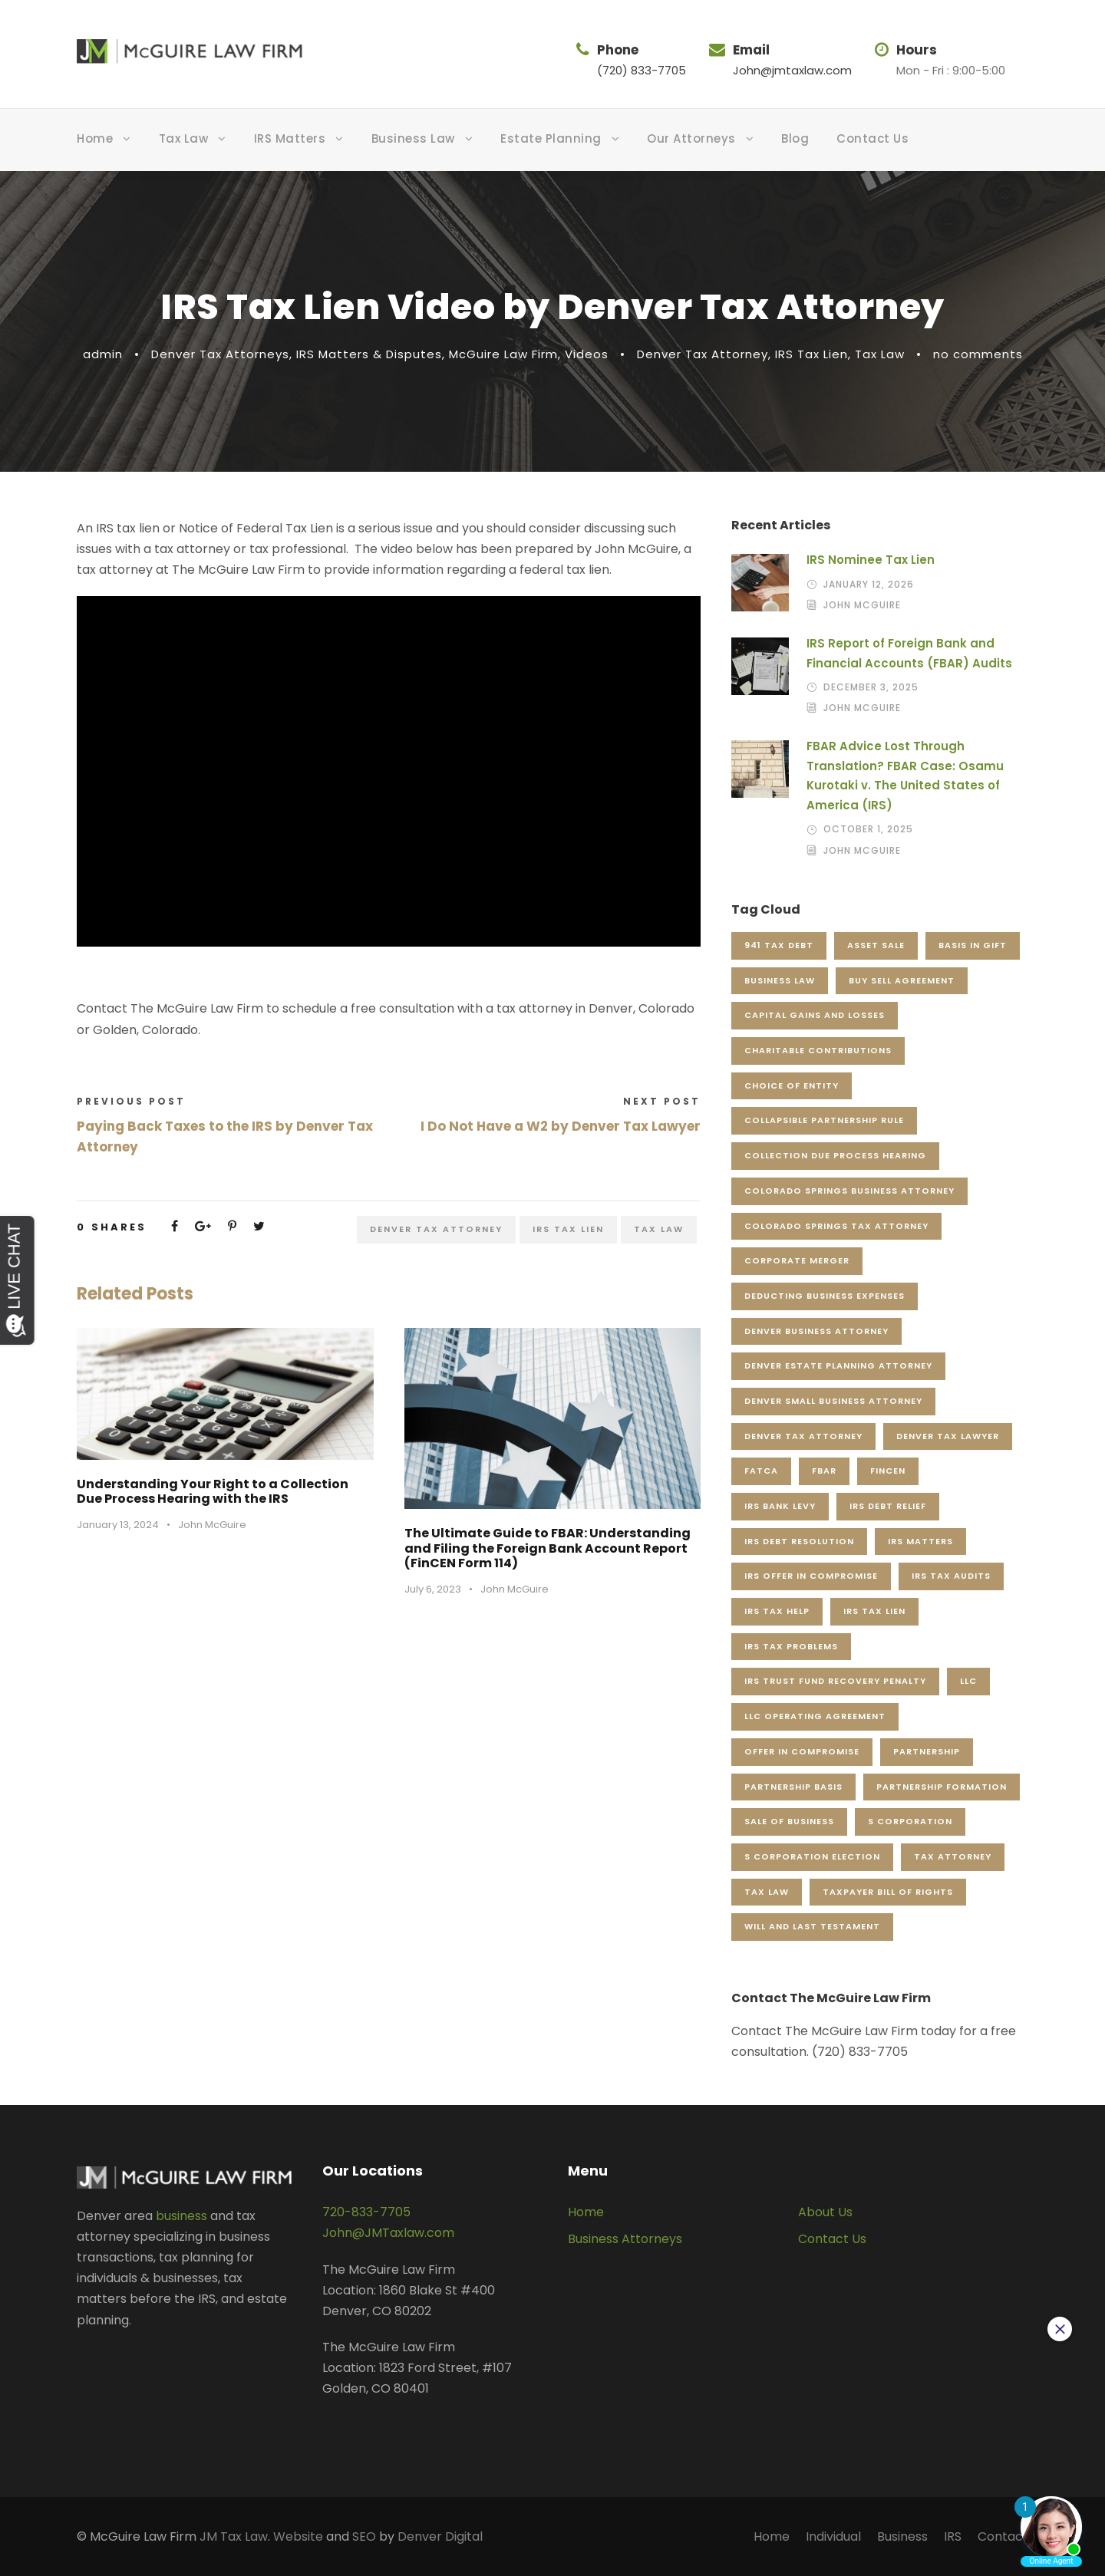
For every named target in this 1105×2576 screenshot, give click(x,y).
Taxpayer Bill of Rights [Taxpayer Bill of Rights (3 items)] (888, 1892)
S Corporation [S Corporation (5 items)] (910, 1821)
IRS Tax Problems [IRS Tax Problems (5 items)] (791, 1646)
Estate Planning (551, 138)
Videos (587, 354)
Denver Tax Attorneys (220, 354)
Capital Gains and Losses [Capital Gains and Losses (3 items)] (814, 1015)
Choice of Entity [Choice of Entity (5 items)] (791, 1085)
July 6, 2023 (432, 1589)
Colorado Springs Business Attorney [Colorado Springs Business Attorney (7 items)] (849, 1190)
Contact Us (872, 138)
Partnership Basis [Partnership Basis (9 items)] (793, 1786)
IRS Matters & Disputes (369, 354)
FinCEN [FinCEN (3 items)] (887, 1470)
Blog (795, 138)
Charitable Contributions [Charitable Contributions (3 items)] (818, 1050)
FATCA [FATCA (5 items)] (761, 1470)
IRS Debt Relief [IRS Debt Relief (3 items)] (887, 1506)
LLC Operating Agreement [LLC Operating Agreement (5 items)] (815, 1716)
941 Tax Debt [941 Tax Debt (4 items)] (778, 945)
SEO (364, 2536)
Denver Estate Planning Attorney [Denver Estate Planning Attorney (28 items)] (838, 1365)
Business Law (413, 138)
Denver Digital (440, 2536)
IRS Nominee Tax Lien (870, 560)
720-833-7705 (366, 2212)
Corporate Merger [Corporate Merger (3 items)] (796, 1260)
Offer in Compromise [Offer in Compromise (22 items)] (801, 1751)
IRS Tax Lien (811, 354)
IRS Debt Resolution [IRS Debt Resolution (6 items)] (799, 1541)
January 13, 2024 (118, 1524)
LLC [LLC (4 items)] (968, 1681)
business (181, 2216)
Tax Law (184, 138)
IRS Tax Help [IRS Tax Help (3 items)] (777, 1611)
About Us (825, 2212)
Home (95, 138)
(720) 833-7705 (641, 70)
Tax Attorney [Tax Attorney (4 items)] (952, 1856)
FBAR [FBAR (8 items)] (824, 1470)
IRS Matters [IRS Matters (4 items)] (920, 1541)
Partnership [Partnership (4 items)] (926, 1751)
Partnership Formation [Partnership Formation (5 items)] (941, 1786)
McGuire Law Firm (503, 354)
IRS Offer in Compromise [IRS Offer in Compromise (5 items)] (811, 1576)
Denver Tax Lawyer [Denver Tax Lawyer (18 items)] (947, 1436)
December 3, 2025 (871, 686)
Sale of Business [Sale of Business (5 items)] (789, 1821)
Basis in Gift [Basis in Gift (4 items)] (972, 945)
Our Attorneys (691, 138)
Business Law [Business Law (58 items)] (779, 980)
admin (103, 354)
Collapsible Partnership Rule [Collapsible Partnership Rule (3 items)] (824, 1120)
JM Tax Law (234, 2536)
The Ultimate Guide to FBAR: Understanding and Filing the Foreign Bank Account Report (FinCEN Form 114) (547, 1547)
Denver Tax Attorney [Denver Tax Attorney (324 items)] (803, 1436)
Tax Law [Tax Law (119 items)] (766, 1892)
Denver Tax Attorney (702, 354)
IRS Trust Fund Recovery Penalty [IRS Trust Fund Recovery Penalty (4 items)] (835, 1681)
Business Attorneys (625, 2239)
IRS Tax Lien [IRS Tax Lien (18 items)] (874, 1611)
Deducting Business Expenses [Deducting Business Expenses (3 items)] (824, 1296)
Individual (833, 2536)
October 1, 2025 (868, 828)
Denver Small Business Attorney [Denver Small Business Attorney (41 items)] (833, 1401)
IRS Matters (290, 138)
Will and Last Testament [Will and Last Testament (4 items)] (812, 1926)
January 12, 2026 (868, 584)
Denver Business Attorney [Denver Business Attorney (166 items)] (816, 1331)
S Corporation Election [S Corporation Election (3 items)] (812, 1856)
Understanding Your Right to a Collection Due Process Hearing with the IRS (212, 1491)
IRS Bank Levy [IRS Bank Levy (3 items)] (780, 1506)
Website (298, 2536)
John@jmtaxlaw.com (792, 70)
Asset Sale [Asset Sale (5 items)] (876, 945)
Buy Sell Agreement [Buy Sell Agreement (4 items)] (902, 980)
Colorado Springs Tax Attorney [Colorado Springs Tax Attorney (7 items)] (836, 1226)
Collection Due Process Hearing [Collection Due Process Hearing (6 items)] (835, 1155)
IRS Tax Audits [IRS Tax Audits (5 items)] (951, 1576)
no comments (978, 354)
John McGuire (212, 1524)
